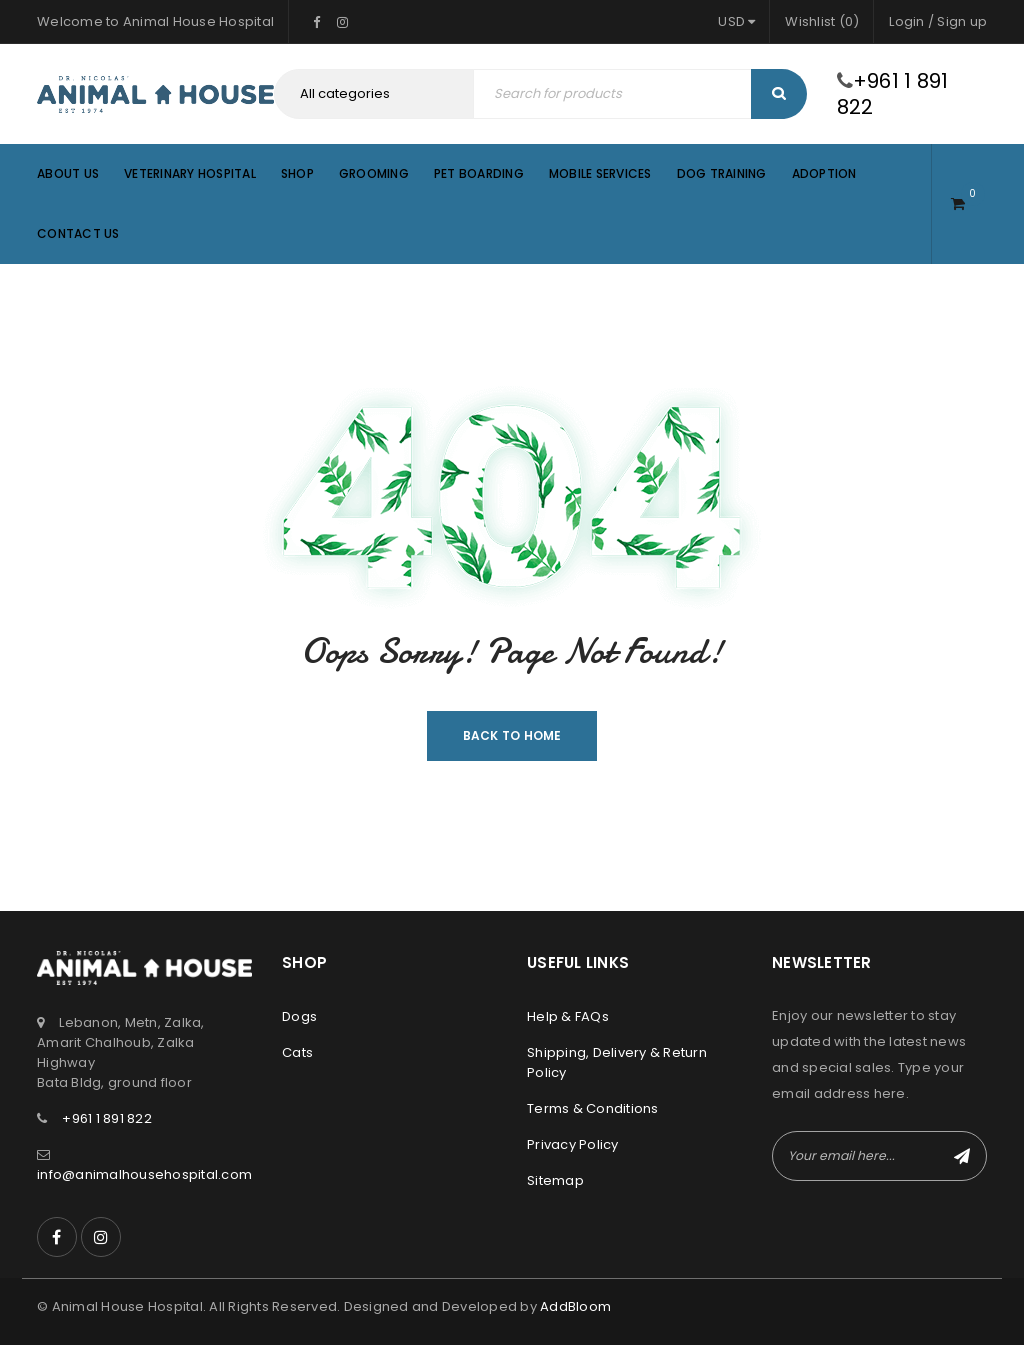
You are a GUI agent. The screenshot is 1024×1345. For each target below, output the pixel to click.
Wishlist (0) (822, 21)
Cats (297, 1052)
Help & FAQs (568, 1016)
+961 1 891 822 (893, 94)
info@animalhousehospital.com (144, 1174)
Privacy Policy (573, 1144)
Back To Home (512, 735)
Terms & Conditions (593, 1108)
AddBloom (575, 1306)
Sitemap (555, 1180)
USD (731, 21)
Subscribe (962, 1156)
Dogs (299, 1016)
